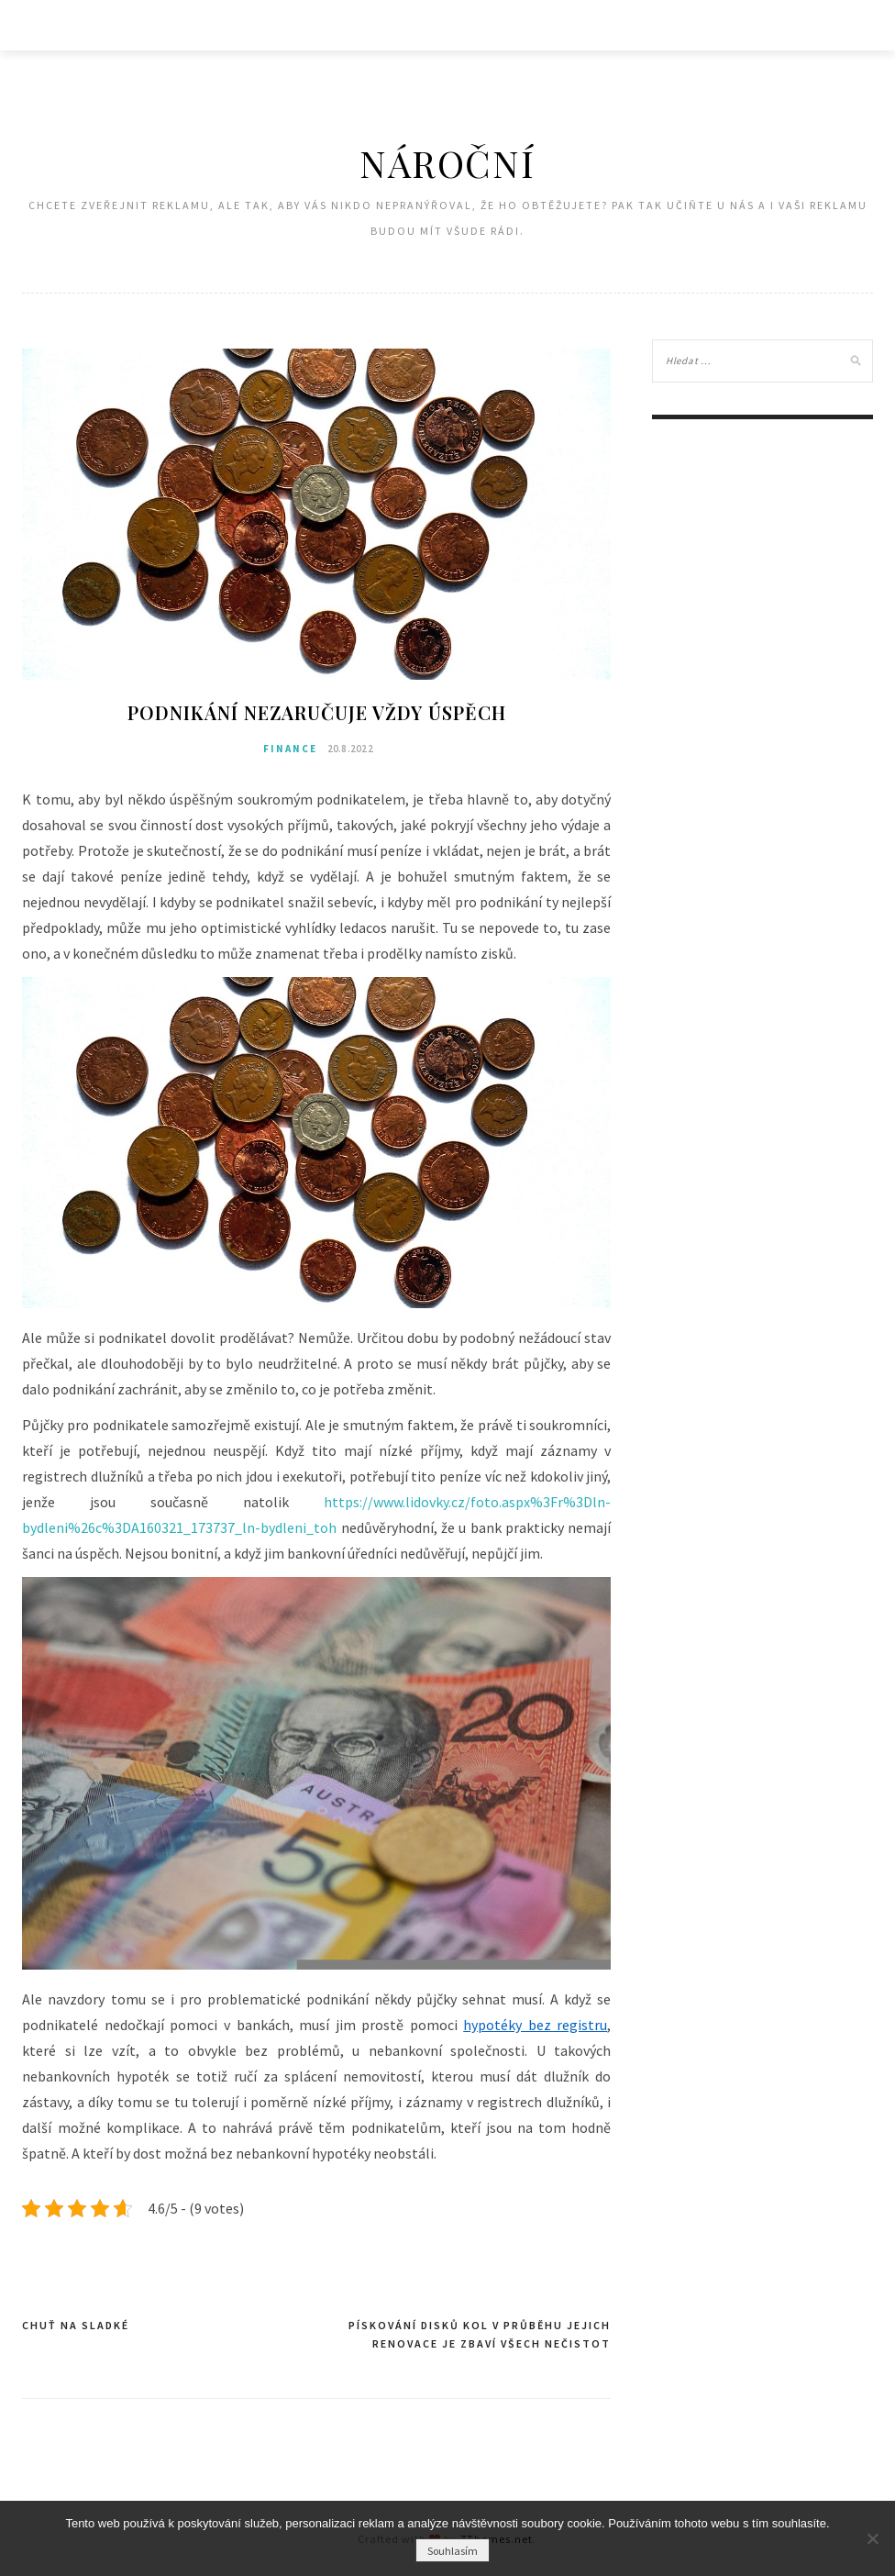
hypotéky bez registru (535, 2024)
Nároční (447, 163)
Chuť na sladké (75, 2325)
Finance (290, 748)
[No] (872, 2538)
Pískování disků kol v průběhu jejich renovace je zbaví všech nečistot (479, 2334)
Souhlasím (452, 2551)
